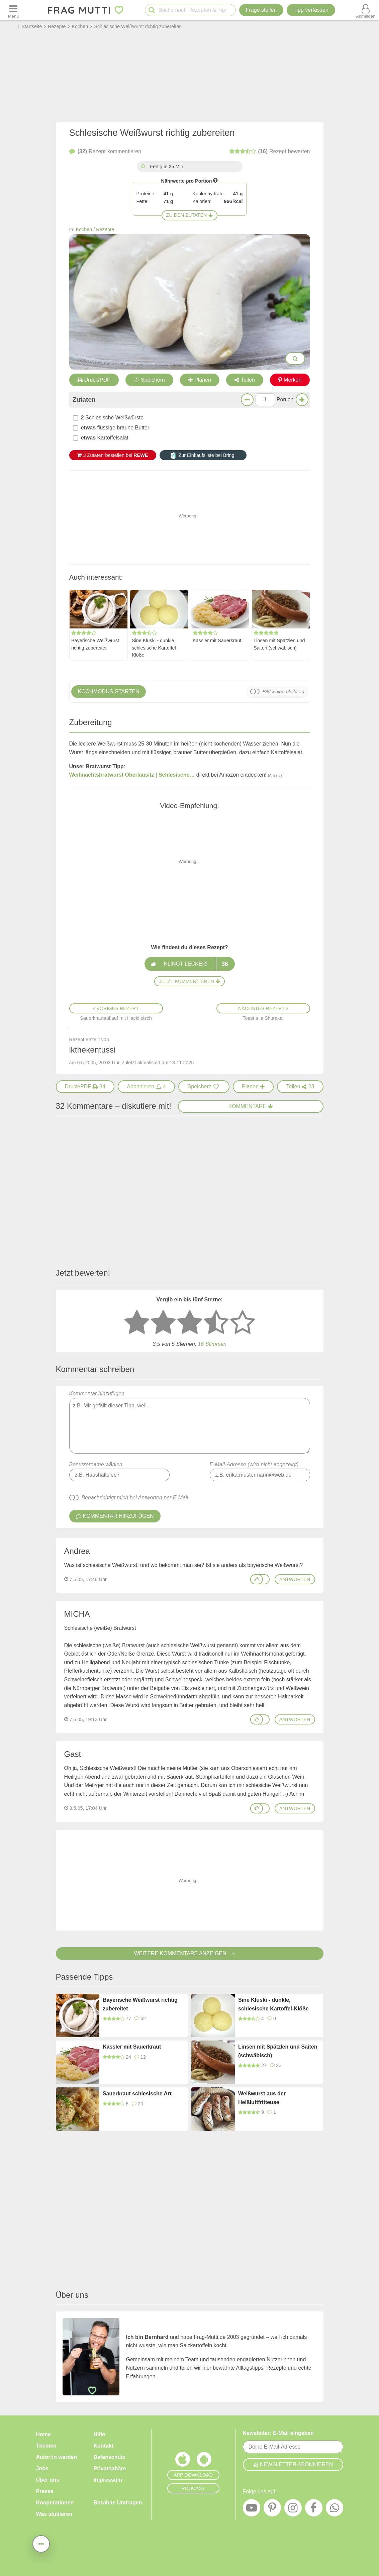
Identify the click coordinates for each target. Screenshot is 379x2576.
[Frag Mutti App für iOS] (182, 2461)
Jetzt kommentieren (189, 981)
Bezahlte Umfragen (118, 2502)
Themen (46, 2446)
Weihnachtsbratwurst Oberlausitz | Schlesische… (132, 775)
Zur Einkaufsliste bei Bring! (202, 455)
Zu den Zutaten (189, 215)
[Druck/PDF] (85, 1086)
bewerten (269, 151)
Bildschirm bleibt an (283, 691)
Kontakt (104, 2446)
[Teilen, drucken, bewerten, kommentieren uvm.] (41, 2544)
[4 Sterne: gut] (216, 1322)
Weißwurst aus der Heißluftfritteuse (262, 2098)
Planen (199, 380)
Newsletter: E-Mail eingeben (278, 2433)
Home (43, 2434)
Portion (285, 399)
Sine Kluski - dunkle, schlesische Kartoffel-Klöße (155, 648)
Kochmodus (108, 692)
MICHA (77, 1613)
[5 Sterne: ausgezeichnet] (242, 1322)
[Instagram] (293, 2509)
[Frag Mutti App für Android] (204, 2461)
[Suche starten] (152, 10)
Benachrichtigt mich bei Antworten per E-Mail (135, 1497)
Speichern (149, 380)
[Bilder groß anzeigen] (295, 358)
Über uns (47, 2480)
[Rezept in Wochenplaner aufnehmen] (253, 1086)
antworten (294, 1579)
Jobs (42, 2468)
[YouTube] (251, 2509)
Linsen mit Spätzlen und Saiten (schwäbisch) (279, 644)
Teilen (244, 380)
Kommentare (250, 1106)
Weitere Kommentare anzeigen (189, 1953)
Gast (72, 1754)
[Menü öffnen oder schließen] (13, 10)
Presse (45, 2491)
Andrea (77, 1551)
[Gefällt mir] (256, 1579)
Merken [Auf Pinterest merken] (289, 380)
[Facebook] (313, 2509)
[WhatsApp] (334, 2509)
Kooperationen (55, 2502)
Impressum (108, 2480)
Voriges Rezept (115, 1008)
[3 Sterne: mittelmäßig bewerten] (189, 1322)
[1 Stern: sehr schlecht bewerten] (136, 1322)
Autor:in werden (56, 2457)
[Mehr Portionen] (302, 399)
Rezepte (105, 229)
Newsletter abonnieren (293, 2464)
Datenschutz (109, 2457)
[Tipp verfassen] (311, 10)
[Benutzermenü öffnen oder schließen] (365, 10)
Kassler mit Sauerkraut (217, 640)
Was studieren (54, 2514)
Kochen (84, 229)
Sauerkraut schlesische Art (137, 2093)
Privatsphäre (110, 2468)
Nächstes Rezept (263, 1008)
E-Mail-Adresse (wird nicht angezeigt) (254, 1464)
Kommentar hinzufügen (189, 1422)
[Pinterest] (272, 2509)
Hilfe (99, 2434)
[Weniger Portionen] (247, 399)
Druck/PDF (94, 380)
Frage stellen (261, 10)
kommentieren (105, 151)
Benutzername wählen (95, 1464)
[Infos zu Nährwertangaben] (215, 180)
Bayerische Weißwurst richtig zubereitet (95, 644)
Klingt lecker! (189, 964)
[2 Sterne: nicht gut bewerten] (163, 1322)
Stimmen (212, 1344)
